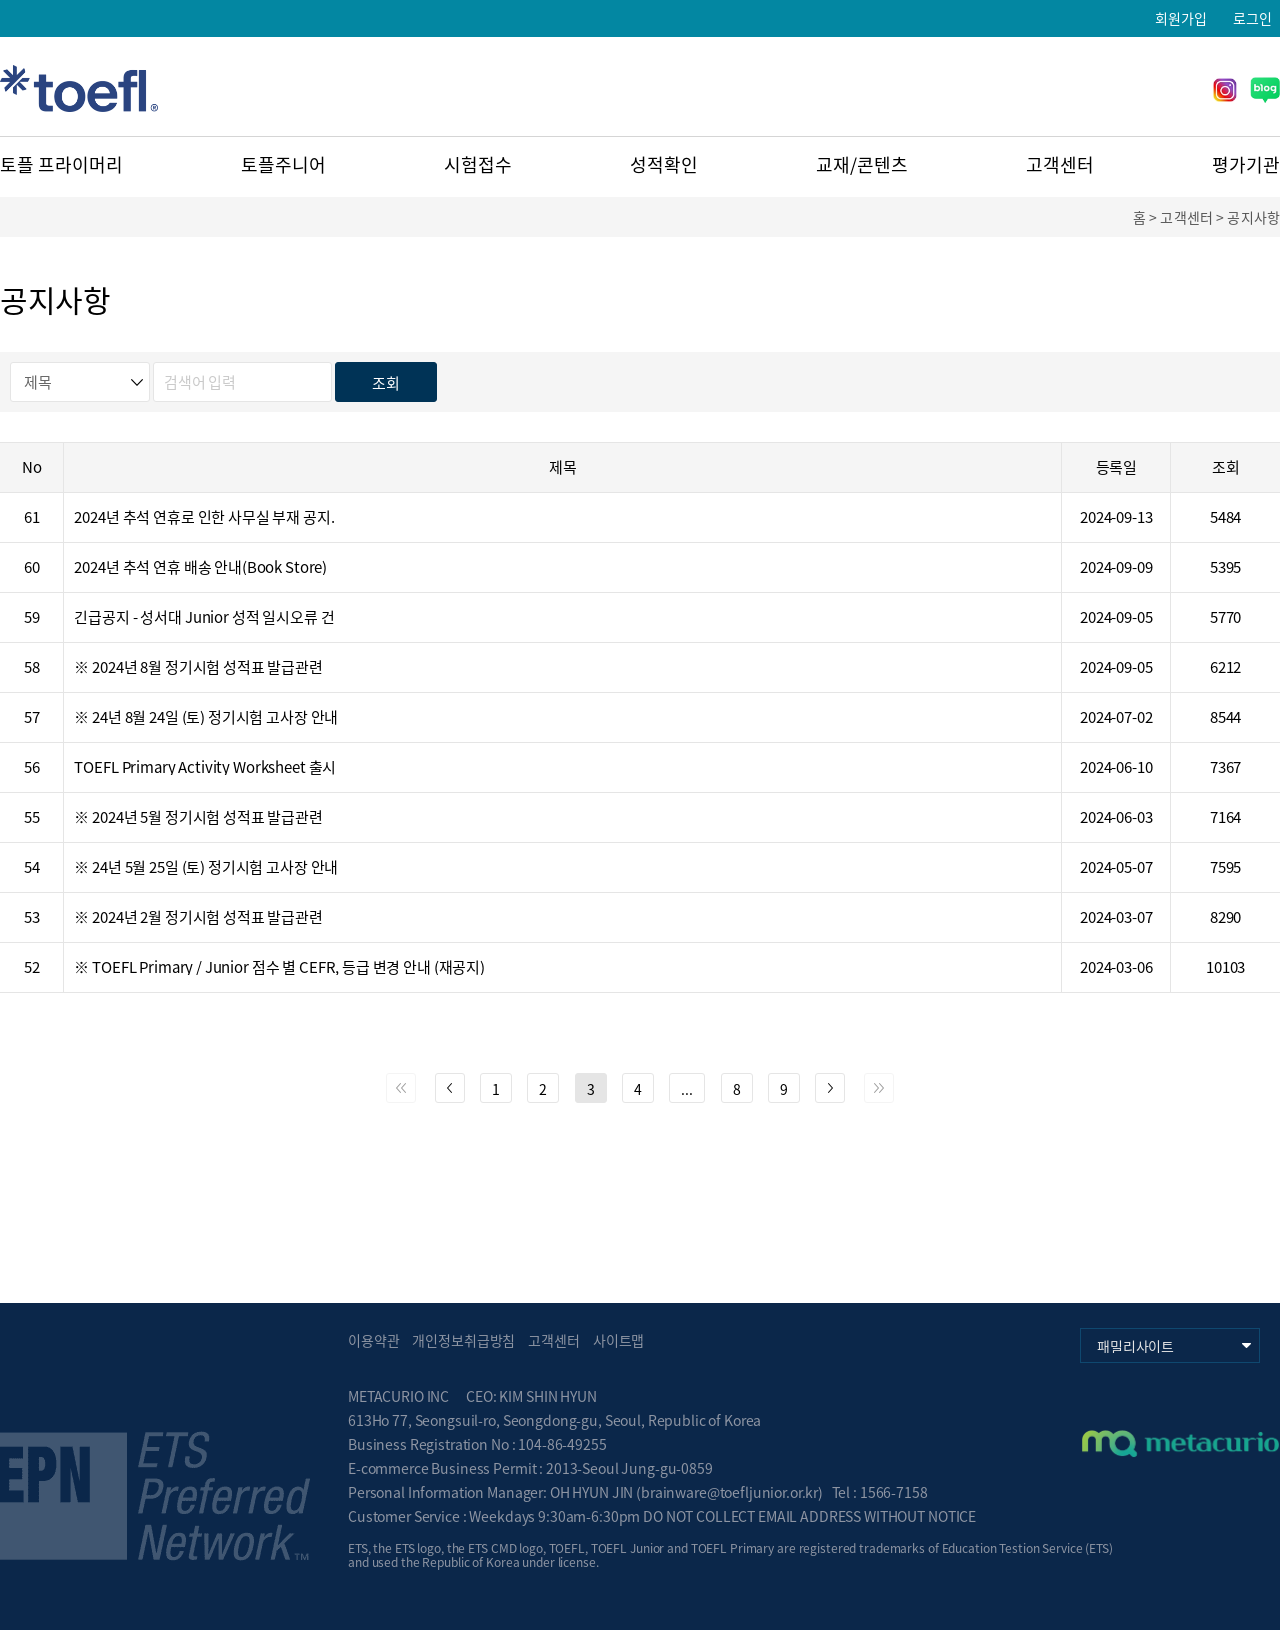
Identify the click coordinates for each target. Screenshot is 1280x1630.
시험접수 (478, 164)
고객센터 (1060, 164)
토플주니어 (283, 164)
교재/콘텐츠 (862, 164)
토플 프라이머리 (61, 164)
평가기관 (1246, 164)
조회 (386, 383)
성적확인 (664, 164)
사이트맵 (618, 1340)
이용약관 (373, 1340)
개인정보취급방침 (463, 1340)
